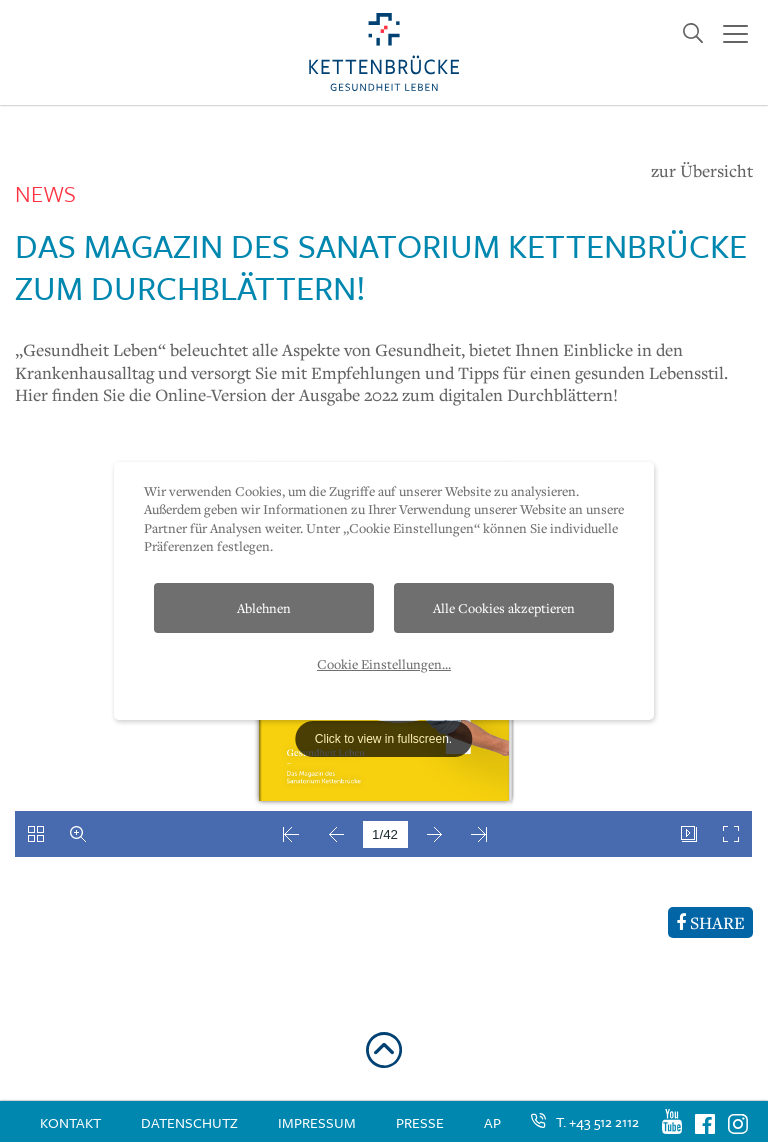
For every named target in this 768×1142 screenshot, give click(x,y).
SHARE (710, 922)
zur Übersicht (702, 171)
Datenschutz (189, 1122)
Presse (420, 1122)
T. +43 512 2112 (597, 1121)
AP (492, 1122)
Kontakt (70, 1122)
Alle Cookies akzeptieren (504, 608)
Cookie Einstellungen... (384, 664)
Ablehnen (264, 608)
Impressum (317, 1122)
